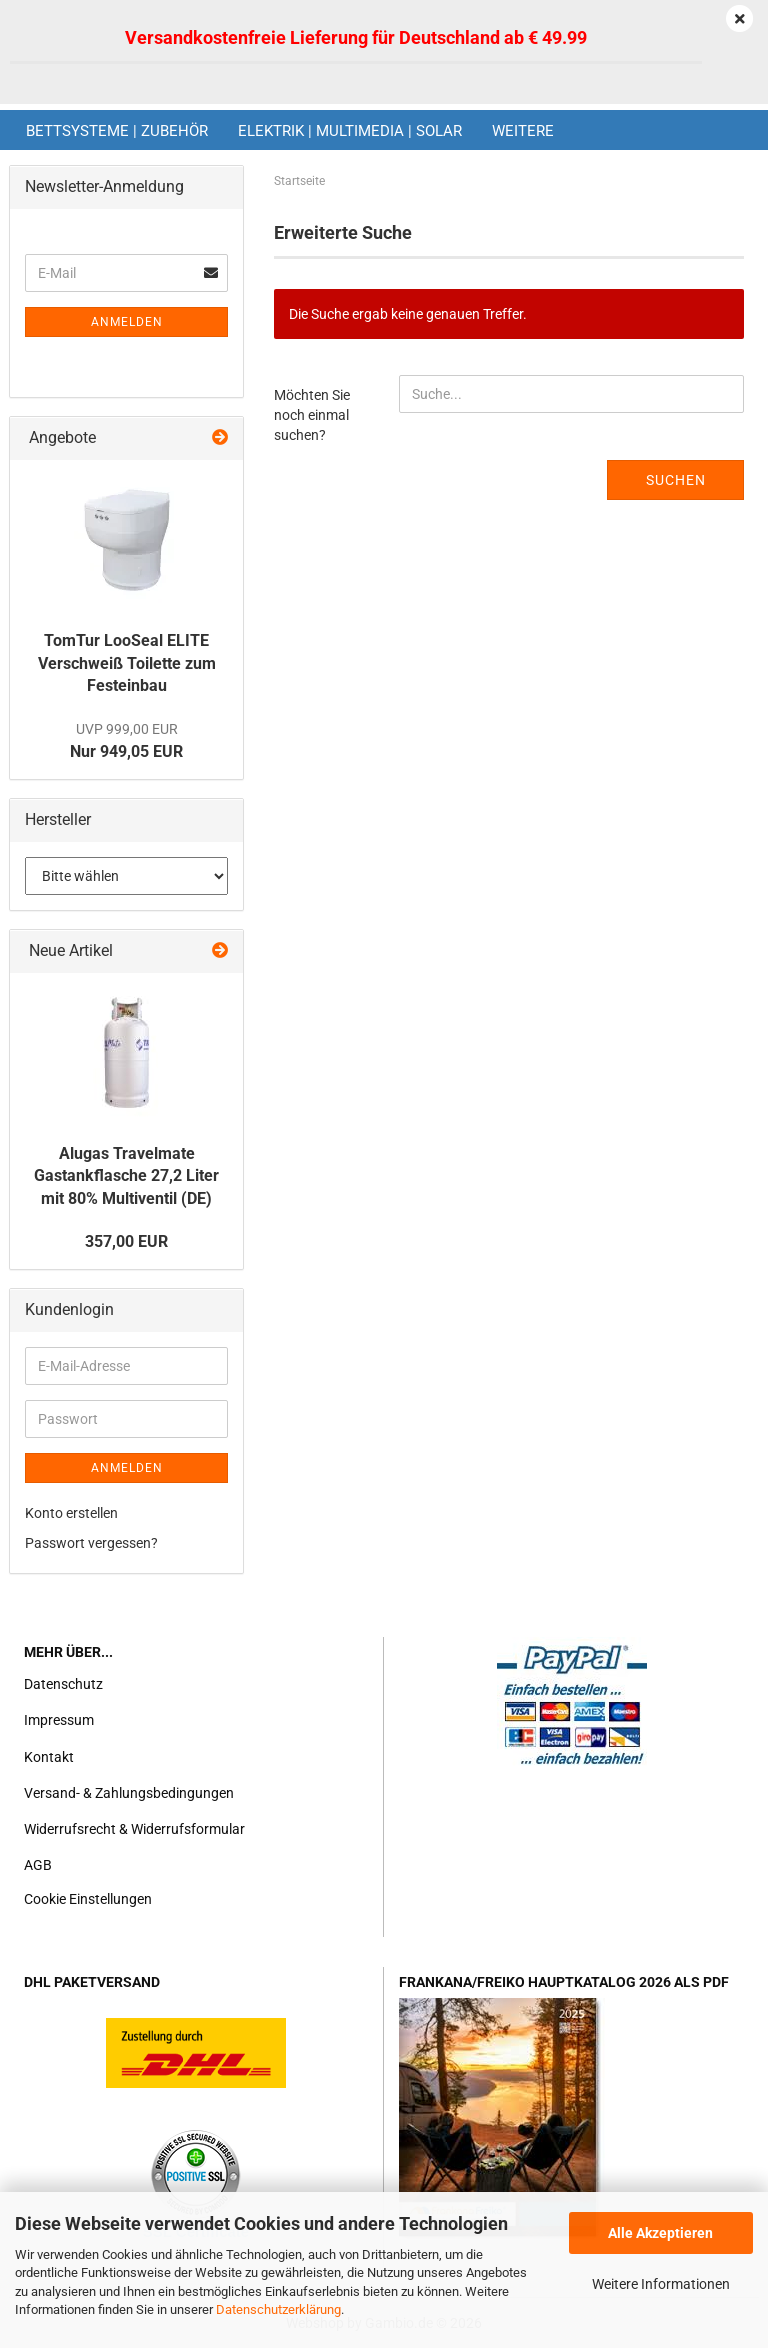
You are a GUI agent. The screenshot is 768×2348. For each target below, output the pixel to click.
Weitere (523, 131)
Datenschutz (63, 1684)
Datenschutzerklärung (278, 2309)
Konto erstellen (71, 1513)
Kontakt (49, 1757)
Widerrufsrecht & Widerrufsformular (134, 1829)
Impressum (59, 1720)
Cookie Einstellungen (88, 1899)
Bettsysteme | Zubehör (117, 131)
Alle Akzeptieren (660, 2233)
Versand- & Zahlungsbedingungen (129, 1793)
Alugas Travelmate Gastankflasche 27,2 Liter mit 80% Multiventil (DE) (126, 1176)
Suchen (676, 480)
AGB (38, 1865)
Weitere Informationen (661, 2284)
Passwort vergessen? (91, 1543)
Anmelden (127, 322)
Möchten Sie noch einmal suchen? (312, 415)
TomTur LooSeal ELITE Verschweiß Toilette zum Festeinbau (127, 663)
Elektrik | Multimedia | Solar (350, 131)
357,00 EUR (126, 1241)
